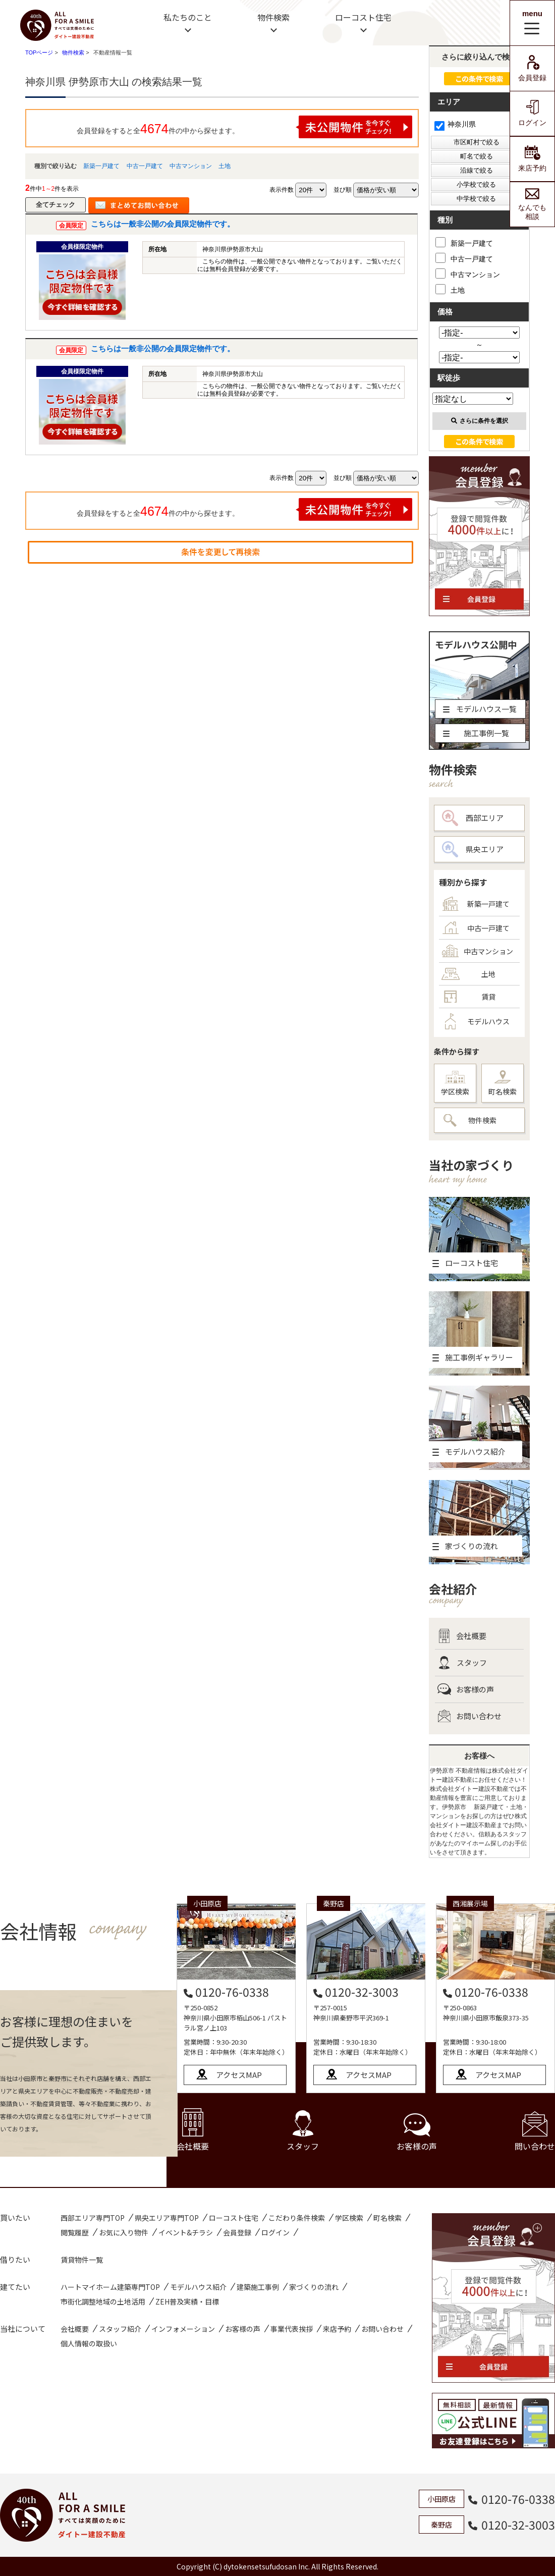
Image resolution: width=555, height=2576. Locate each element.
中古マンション (191, 166)
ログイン (532, 113)
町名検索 (502, 1083)
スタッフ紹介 (120, 2329)
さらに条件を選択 (479, 420)
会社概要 (461, 1636)
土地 (224, 166)
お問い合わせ (469, 1716)
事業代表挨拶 (291, 2329)
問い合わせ (535, 2131)
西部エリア (473, 818)
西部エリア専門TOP (93, 2218)
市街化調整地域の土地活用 (103, 2301)
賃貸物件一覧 (82, 2260)
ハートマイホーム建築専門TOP (110, 2287)
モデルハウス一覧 (480, 708)
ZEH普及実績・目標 (187, 2301)
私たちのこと (187, 17)
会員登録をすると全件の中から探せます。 (245, 127)
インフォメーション (183, 2329)
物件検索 (273, 17)
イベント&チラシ (185, 2232)
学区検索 (455, 1084)
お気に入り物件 (123, 2232)
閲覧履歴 (75, 2232)
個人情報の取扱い (89, 2343)
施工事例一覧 (476, 733)
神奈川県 (455, 124)
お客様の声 (465, 1689)
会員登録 (532, 68)
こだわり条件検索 (296, 2218)
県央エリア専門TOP (167, 2218)
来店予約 (532, 158)
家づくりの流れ (314, 2287)
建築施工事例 (258, 2287)
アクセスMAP (239, 2074)
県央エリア (473, 849)
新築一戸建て (101, 166)
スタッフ (462, 1663)
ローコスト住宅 (363, 17)
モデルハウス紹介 (198, 2287)
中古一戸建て (145, 166)
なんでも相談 (532, 204)
